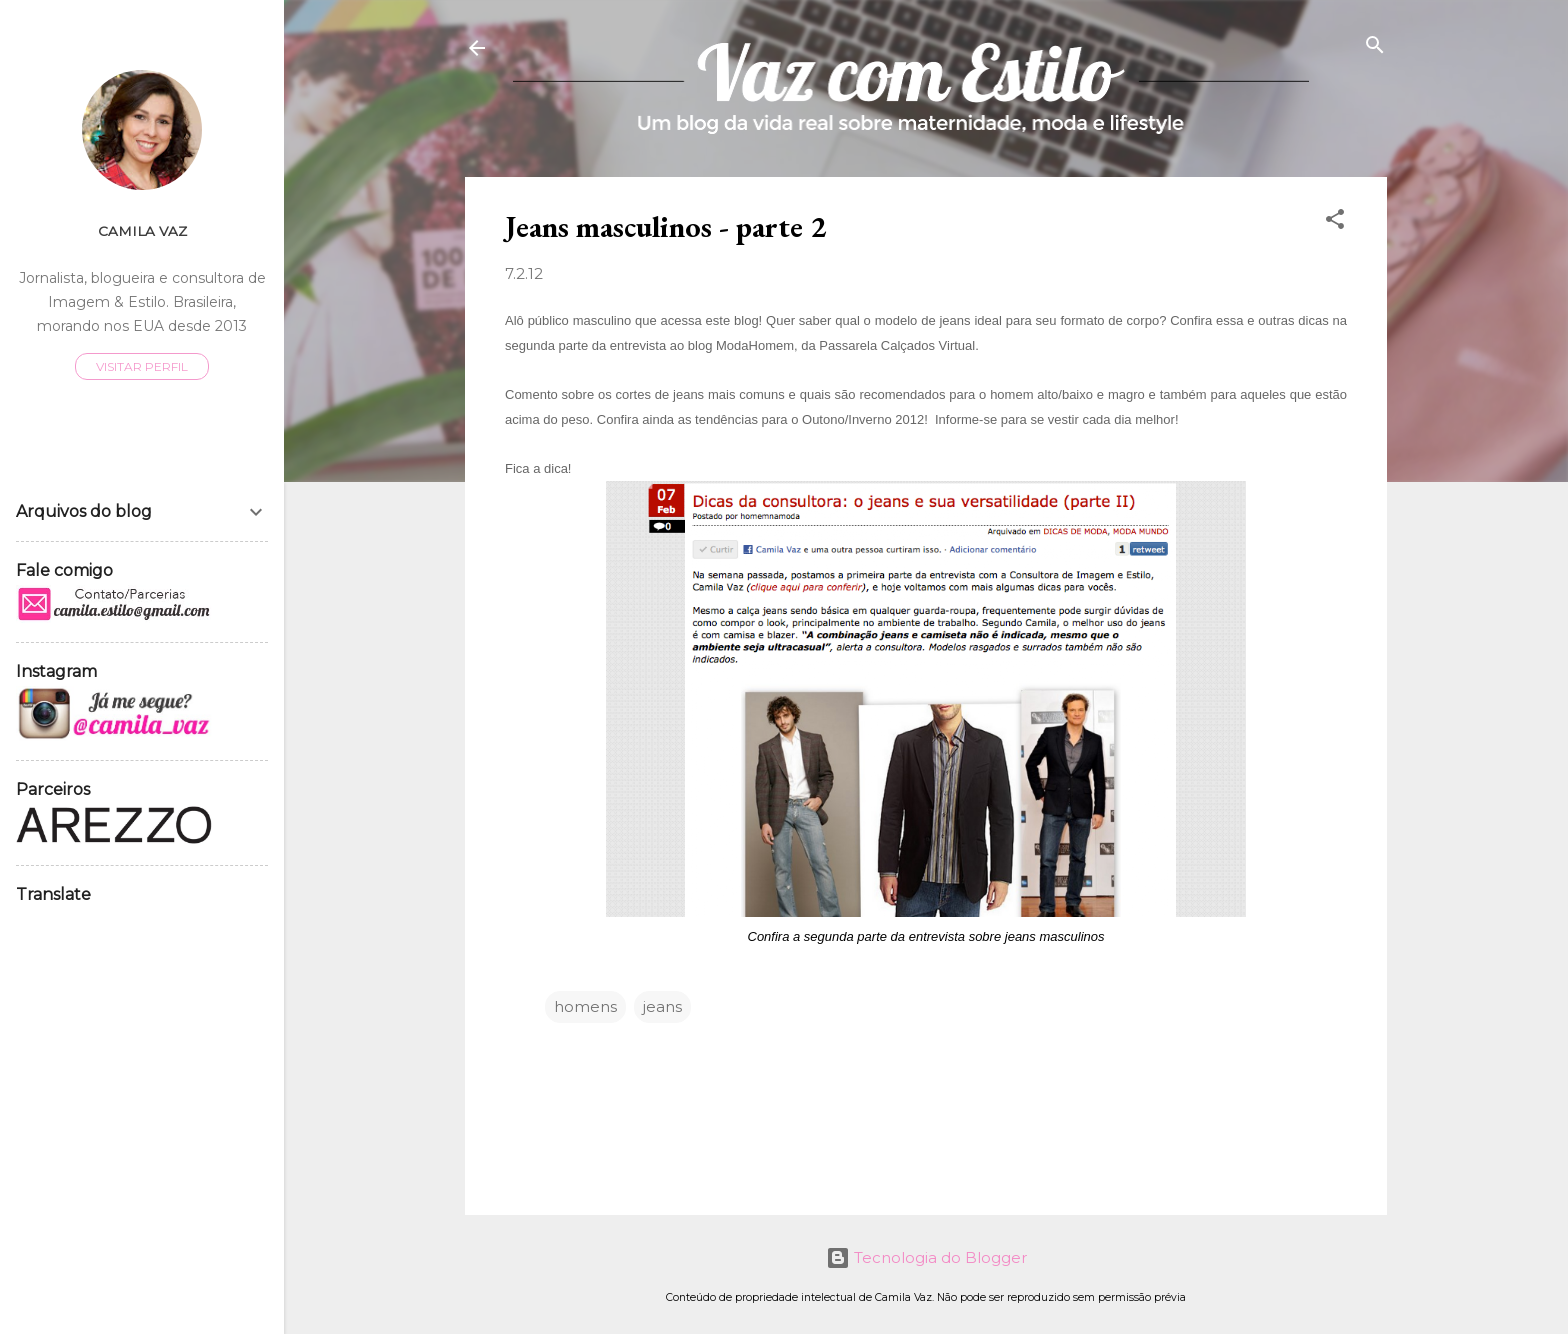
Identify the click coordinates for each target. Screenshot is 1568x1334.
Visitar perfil (142, 366)
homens (585, 1006)
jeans (662, 1006)
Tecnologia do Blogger (926, 1257)
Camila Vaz (142, 231)
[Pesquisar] (1375, 46)
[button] (1335, 220)
